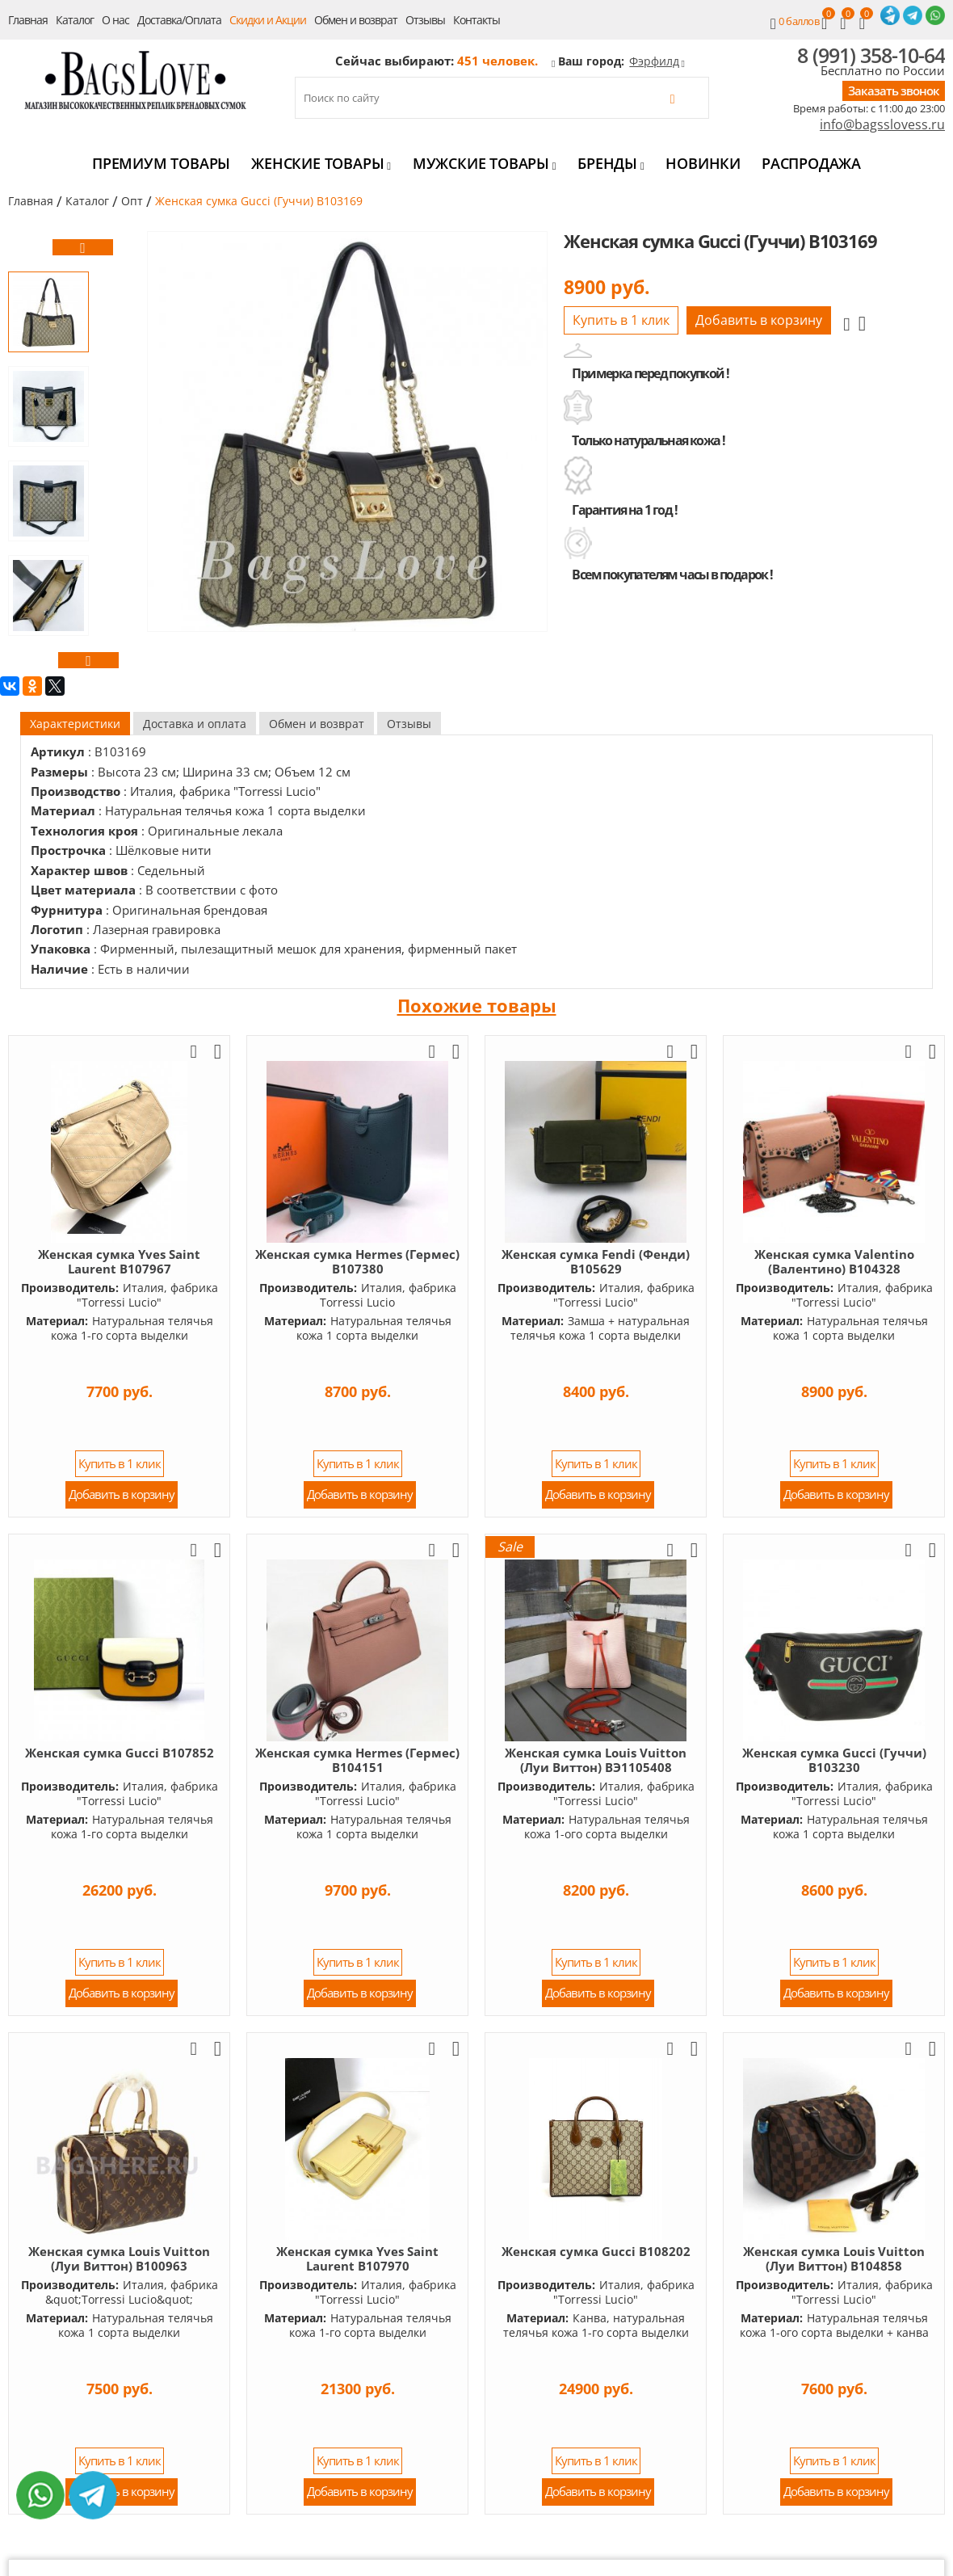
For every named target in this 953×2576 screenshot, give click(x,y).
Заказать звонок (893, 90)
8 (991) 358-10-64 (871, 55)
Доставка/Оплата (179, 19)
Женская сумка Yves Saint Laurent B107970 (357, 2258)
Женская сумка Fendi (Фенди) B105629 (596, 1261)
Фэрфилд (654, 61)
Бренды (610, 163)
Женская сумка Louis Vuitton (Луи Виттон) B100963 (119, 2258)
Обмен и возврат (355, 19)
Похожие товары (476, 1005)
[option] (48, 311)
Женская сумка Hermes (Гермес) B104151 (357, 1760)
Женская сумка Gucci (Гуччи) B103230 (834, 1760)
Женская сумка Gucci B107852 (119, 1753)
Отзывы (425, 19)
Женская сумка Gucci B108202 (596, 2251)
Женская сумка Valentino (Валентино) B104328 (834, 1261)
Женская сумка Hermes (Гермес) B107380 (357, 1261)
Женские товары (321, 163)
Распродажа (811, 163)
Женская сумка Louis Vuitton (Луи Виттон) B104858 (834, 2258)
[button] (82, 247)
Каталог (75, 19)
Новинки (703, 163)
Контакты (476, 19)
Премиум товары (161, 163)
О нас (115, 19)
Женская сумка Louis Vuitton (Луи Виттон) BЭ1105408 (595, 1760)
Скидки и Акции (267, 19)
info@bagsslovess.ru (882, 124)
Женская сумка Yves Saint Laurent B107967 (119, 1261)
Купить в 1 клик (621, 320)
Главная (28, 19)
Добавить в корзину (758, 320)
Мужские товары (484, 163)
